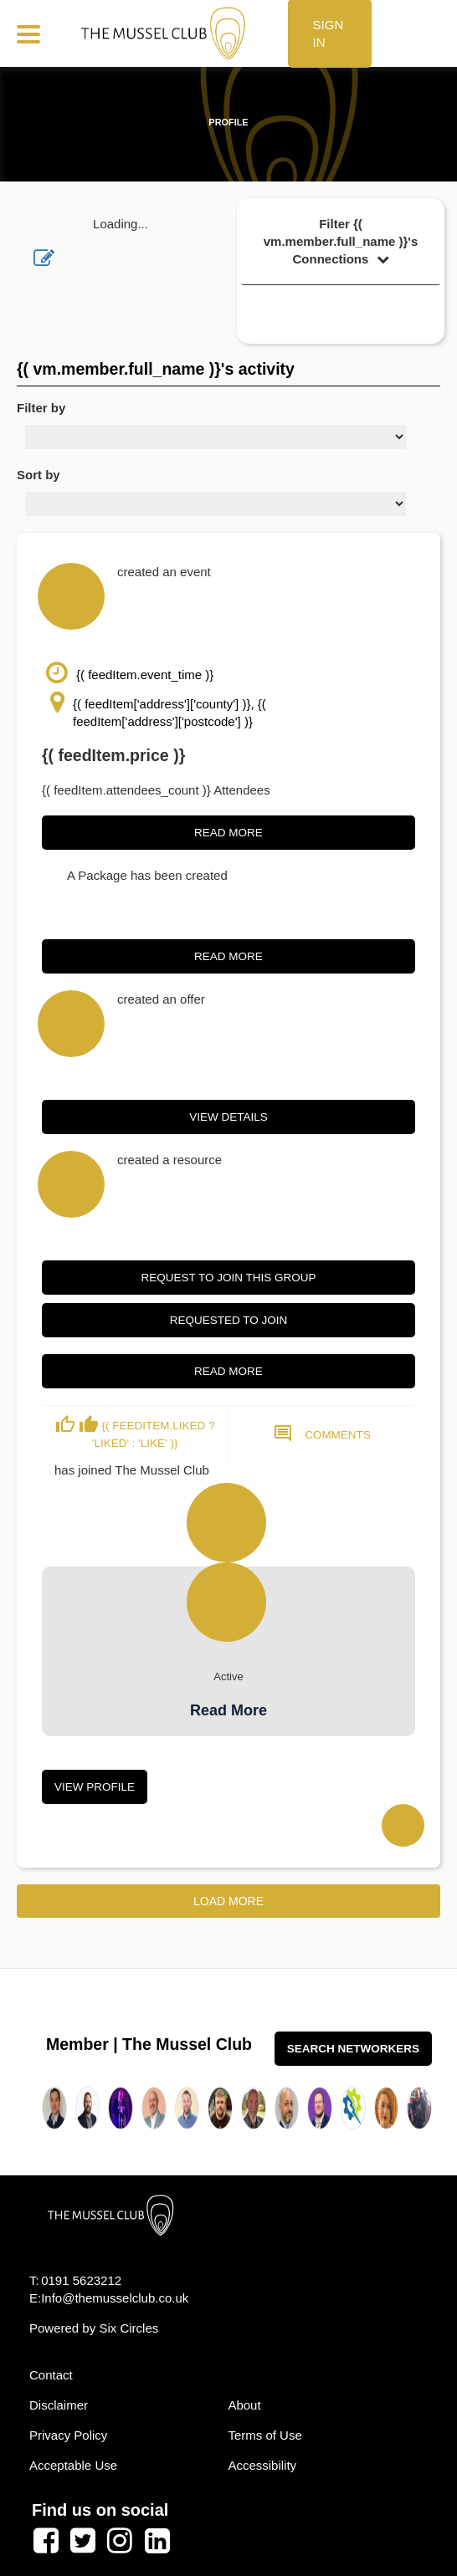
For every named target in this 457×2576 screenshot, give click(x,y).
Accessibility (262, 2465)
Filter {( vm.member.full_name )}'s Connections (341, 241)
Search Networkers (353, 2048)
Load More (228, 1901)
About (244, 2405)
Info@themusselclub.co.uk (114, 2298)
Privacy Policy (68, 2435)
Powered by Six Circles (93, 2328)
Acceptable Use (73, 2465)
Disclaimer (58, 2405)
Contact (51, 2375)
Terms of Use (264, 2435)
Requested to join (229, 1320)
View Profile (94, 1787)
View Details (228, 1117)
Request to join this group (228, 1277)
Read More (228, 832)
